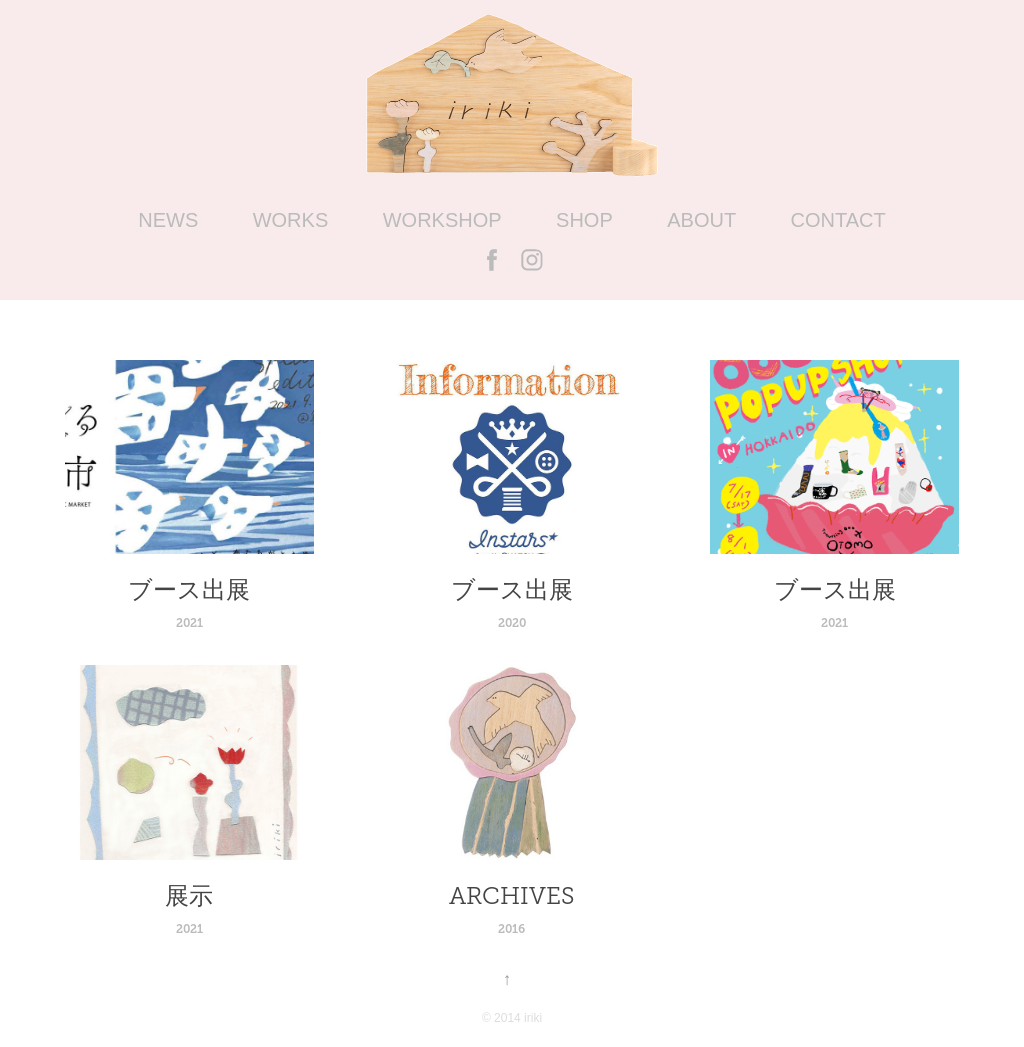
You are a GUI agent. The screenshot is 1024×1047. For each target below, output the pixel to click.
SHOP (584, 220)
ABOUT (701, 220)
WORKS (291, 220)
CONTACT (838, 220)
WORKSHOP (442, 220)
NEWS (168, 220)
